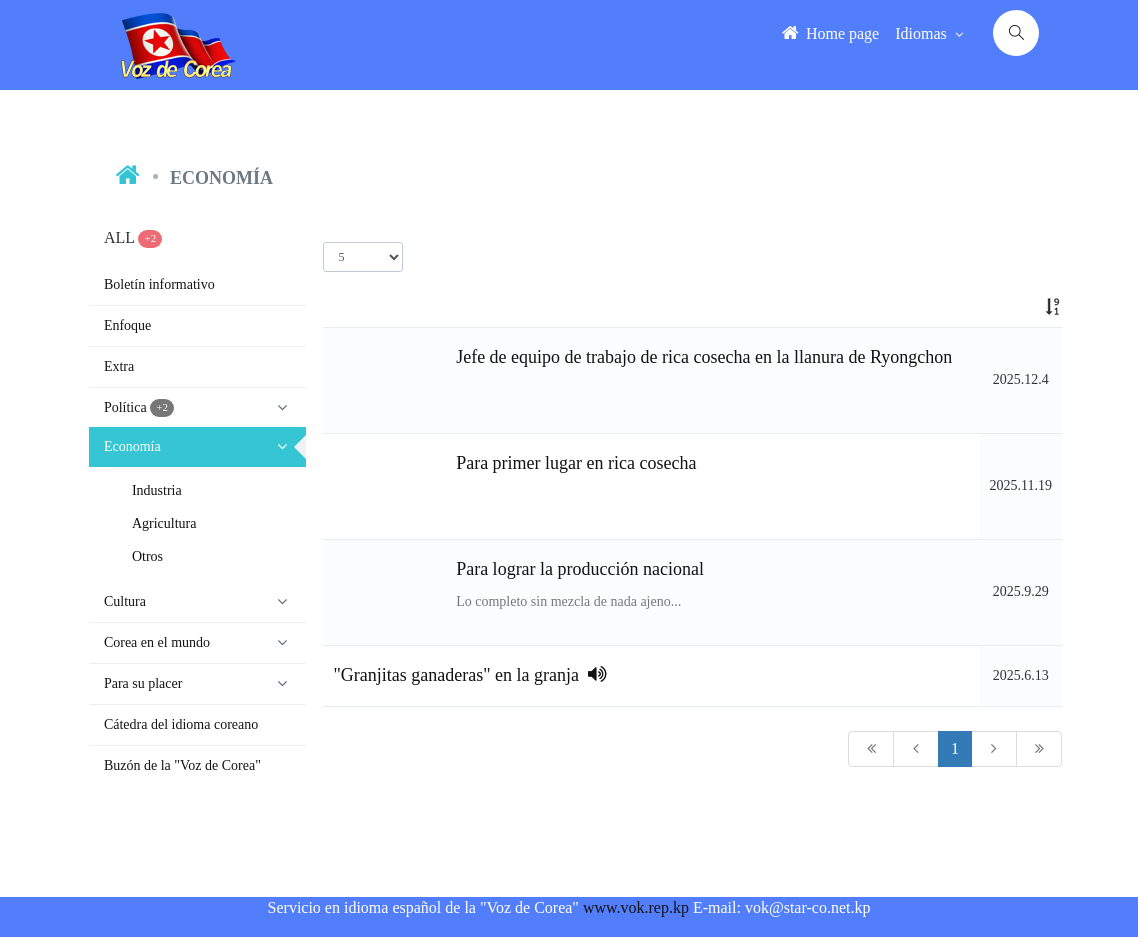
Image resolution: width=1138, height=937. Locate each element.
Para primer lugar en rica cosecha (576, 463)
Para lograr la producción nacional (580, 569)
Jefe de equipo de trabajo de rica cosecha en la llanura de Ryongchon (704, 357)
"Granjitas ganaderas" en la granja (470, 675)
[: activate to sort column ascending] (1021, 307)
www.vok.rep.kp (636, 907)
